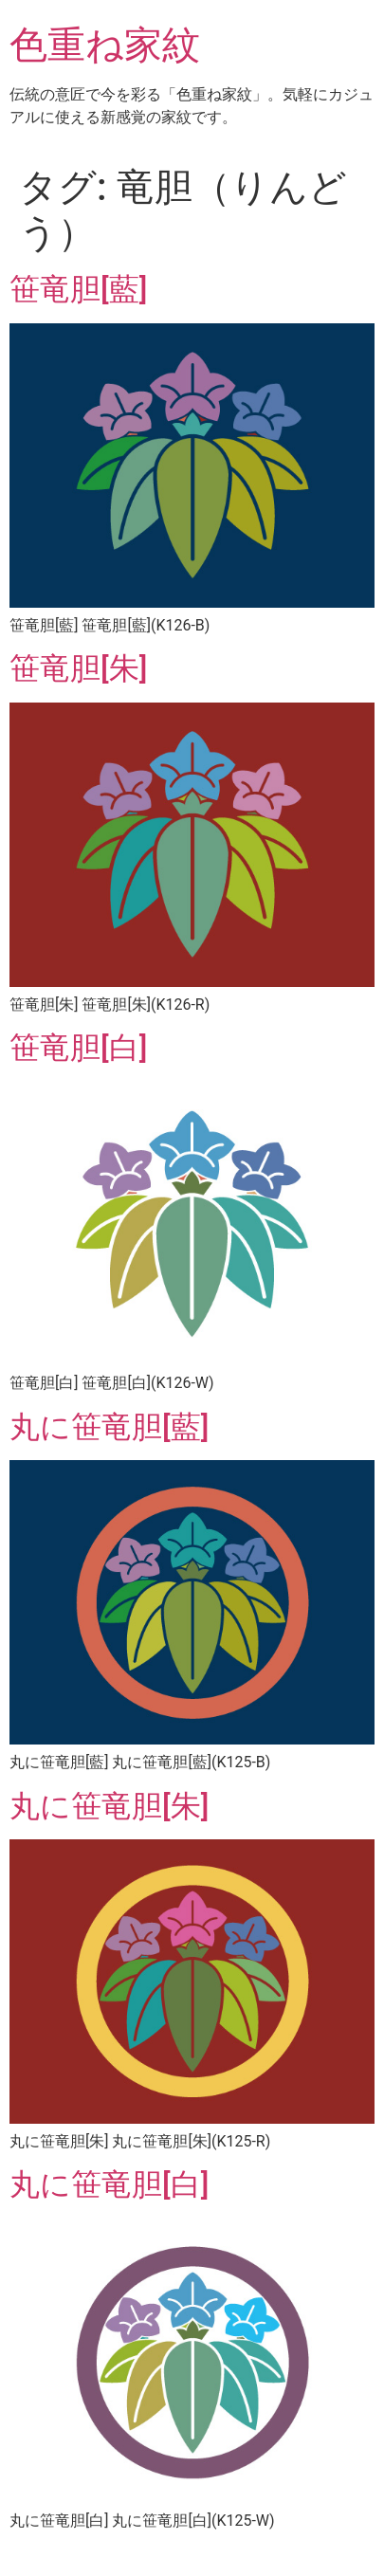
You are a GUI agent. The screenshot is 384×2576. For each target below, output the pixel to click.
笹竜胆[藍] (78, 289)
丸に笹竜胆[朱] (109, 1806)
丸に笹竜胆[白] (109, 2184)
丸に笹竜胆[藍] (109, 1427)
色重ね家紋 (104, 45)
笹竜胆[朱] (78, 668)
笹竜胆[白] (78, 1048)
